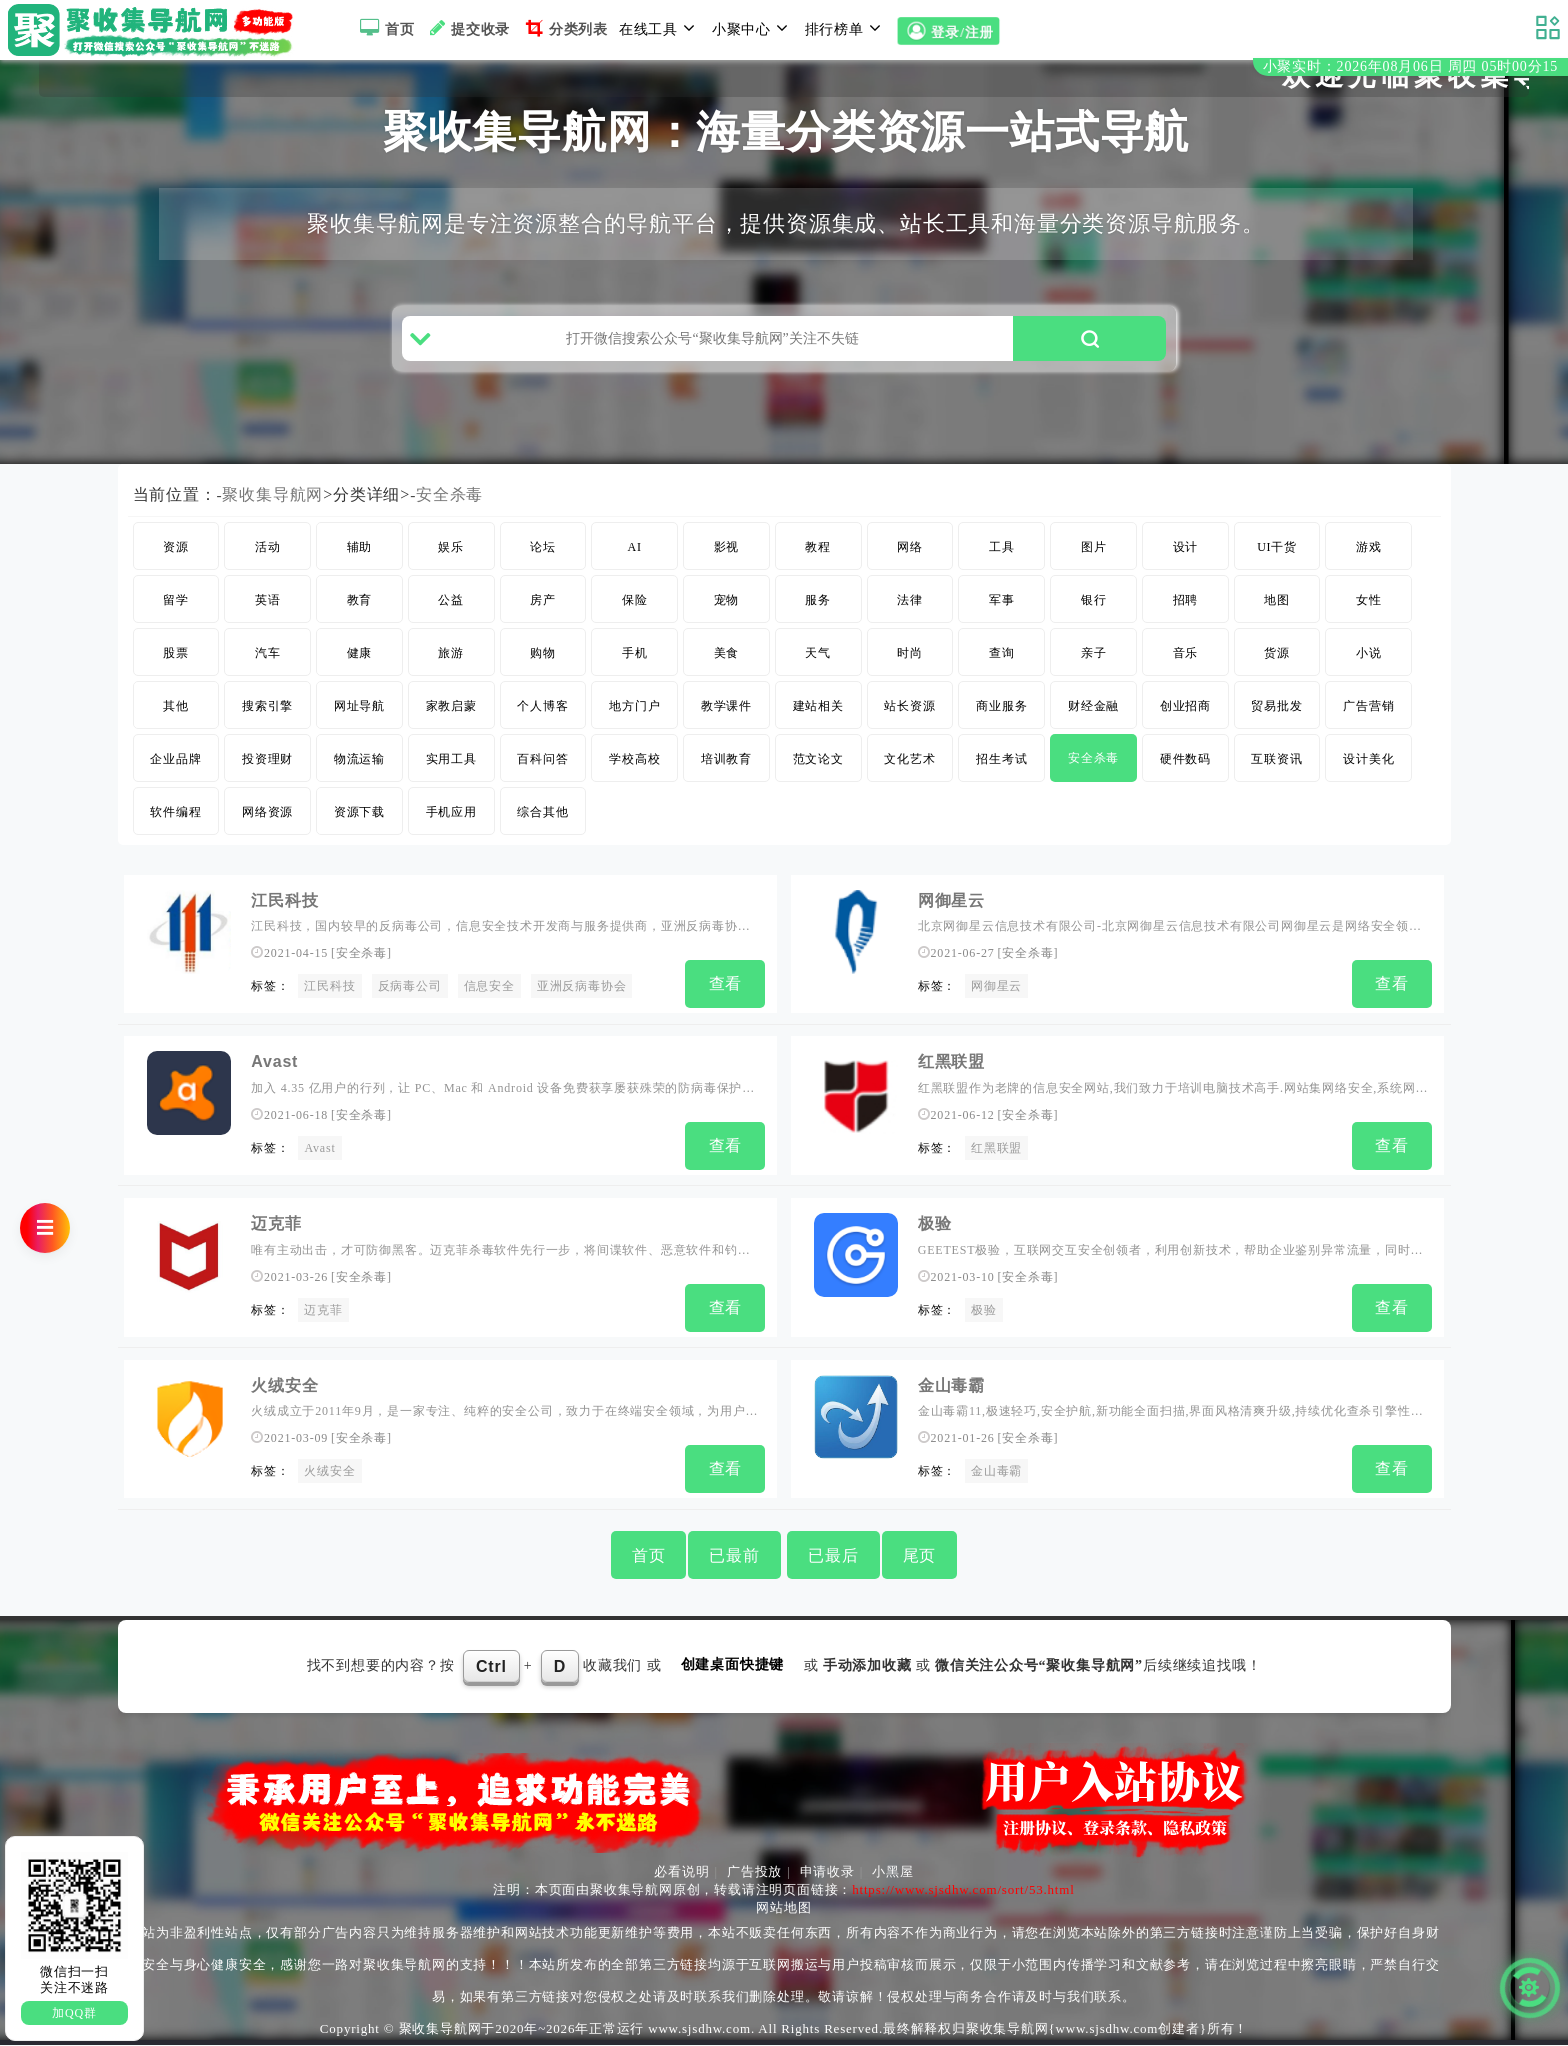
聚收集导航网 (273, 510)
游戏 (1369, 563)
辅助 (360, 563)
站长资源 (909, 722)
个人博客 (542, 722)
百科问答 (542, 775)
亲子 (1094, 669)
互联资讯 (1276, 775)
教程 (818, 563)
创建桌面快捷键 (733, 1665)
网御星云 (951, 916)
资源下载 (359, 828)
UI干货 (1277, 563)
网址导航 (359, 722)
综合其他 (542, 828)
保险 (635, 616)
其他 (176, 722)
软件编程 (175, 828)
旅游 (451, 669)
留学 (176, 616)
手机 (635, 669)
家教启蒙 (451, 722)
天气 (818, 669)
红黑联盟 (951, 1074)
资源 (176, 563)
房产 (543, 616)
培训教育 (726, 775)
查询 (1002, 669)
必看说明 (681, 1872)
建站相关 (818, 722)
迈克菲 (276, 1231)
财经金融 (1093, 722)
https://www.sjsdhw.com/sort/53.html (963, 1890)
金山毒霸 (951, 1389)
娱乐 (451, 563)
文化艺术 (909, 775)
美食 (727, 669)
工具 (1002, 563)
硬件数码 (1185, 775)
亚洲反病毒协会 (582, 1002)
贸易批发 (1276, 722)
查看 (726, 999)
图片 (1094, 563)
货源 (1277, 669)
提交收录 (467, 28)
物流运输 (359, 775)
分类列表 (564, 28)
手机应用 (451, 828)
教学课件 (726, 722)
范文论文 (818, 775)
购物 (543, 669)
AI (635, 563)
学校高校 (634, 775)
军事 (1002, 616)
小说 (1369, 669)
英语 (268, 616)
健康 (360, 669)
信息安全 (489, 1002)
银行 (1094, 616)
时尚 (910, 669)
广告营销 (1368, 722)
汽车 (268, 669)
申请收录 (827, 1872)
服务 (818, 616)
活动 (268, 563)
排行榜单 (846, 28)
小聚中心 (753, 28)
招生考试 (1001, 775)
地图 (1277, 616)
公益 (451, 616)
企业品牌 (175, 775)
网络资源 (267, 828)
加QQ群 (74, 2013)
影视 (727, 563)
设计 (1186, 563)
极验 (935, 1231)
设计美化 (1368, 775)
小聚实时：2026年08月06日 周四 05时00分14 (1410, 68)
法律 (910, 616)
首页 (384, 28)
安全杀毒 (449, 510)
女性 (1369, 616)
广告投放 (754, 1872)
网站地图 (783, 1908)
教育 (360, 616)
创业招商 (1185, 722)
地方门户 (634, 722)
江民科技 (284, 916)
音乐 (1186, 669)
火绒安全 (284, 1389)
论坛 (543, 563)
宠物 (727, 616)
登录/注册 (948, 31)
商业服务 (1001, 722)
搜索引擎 (267, 722)
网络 (910, 563)
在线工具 (660, 28)
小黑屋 (892, 1872)
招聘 (1186, 616)
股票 (176, 669)
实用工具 (451, 775)
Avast (274, 1074)
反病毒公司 (410, 1002)
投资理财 (267, 775)
